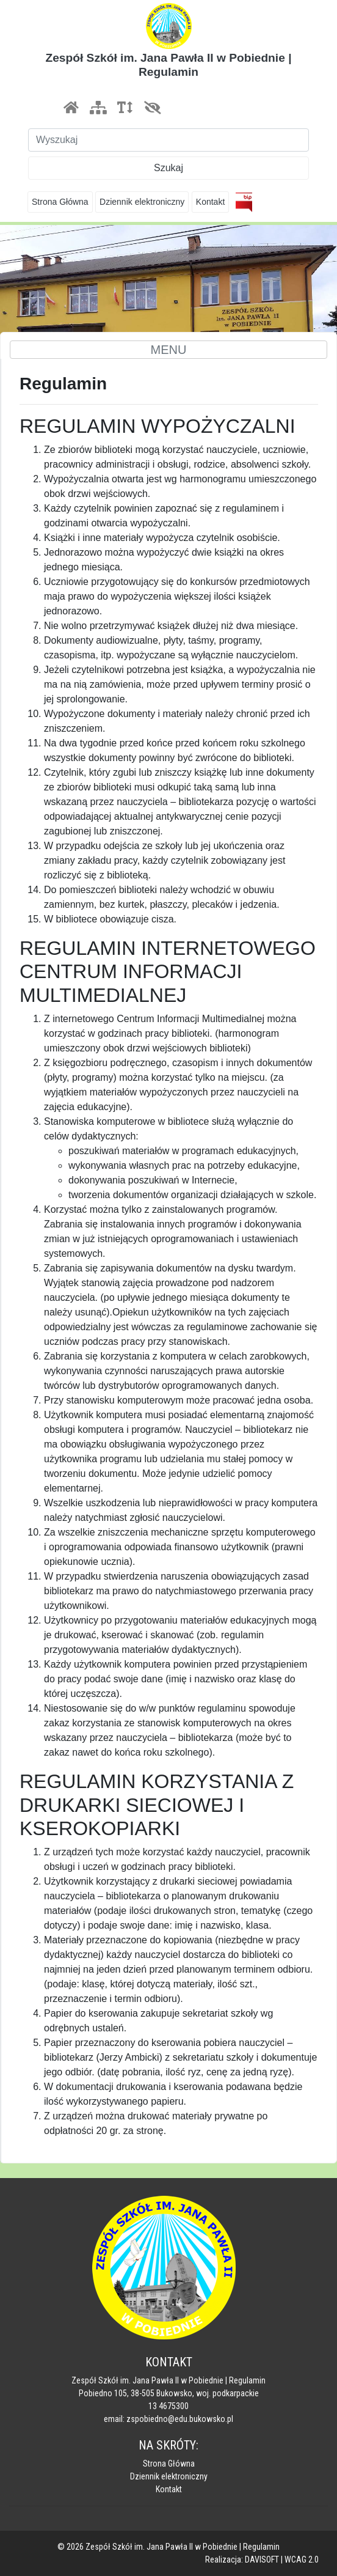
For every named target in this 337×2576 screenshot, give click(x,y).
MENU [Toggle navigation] (169, 349)
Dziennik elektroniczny (142, 202)
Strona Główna (60, 202)
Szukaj (168, 168)
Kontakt (210, 202)
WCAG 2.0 (301, 2559)
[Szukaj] (168, 140)
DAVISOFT (262, 2559)
